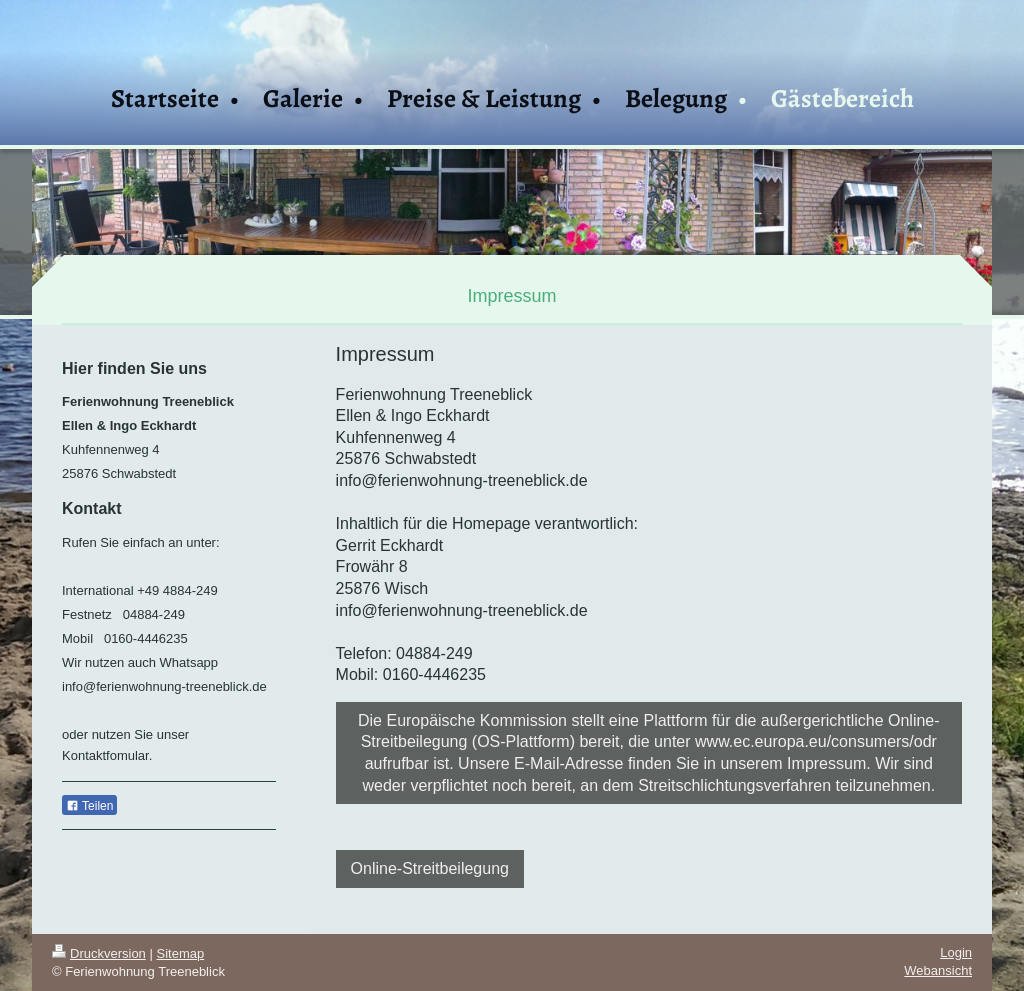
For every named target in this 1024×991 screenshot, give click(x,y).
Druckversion (99, 953)
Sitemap (181, 953)
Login (956, 952)
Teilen (89, 806)
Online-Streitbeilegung (430, 868)
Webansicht (938, 970)
